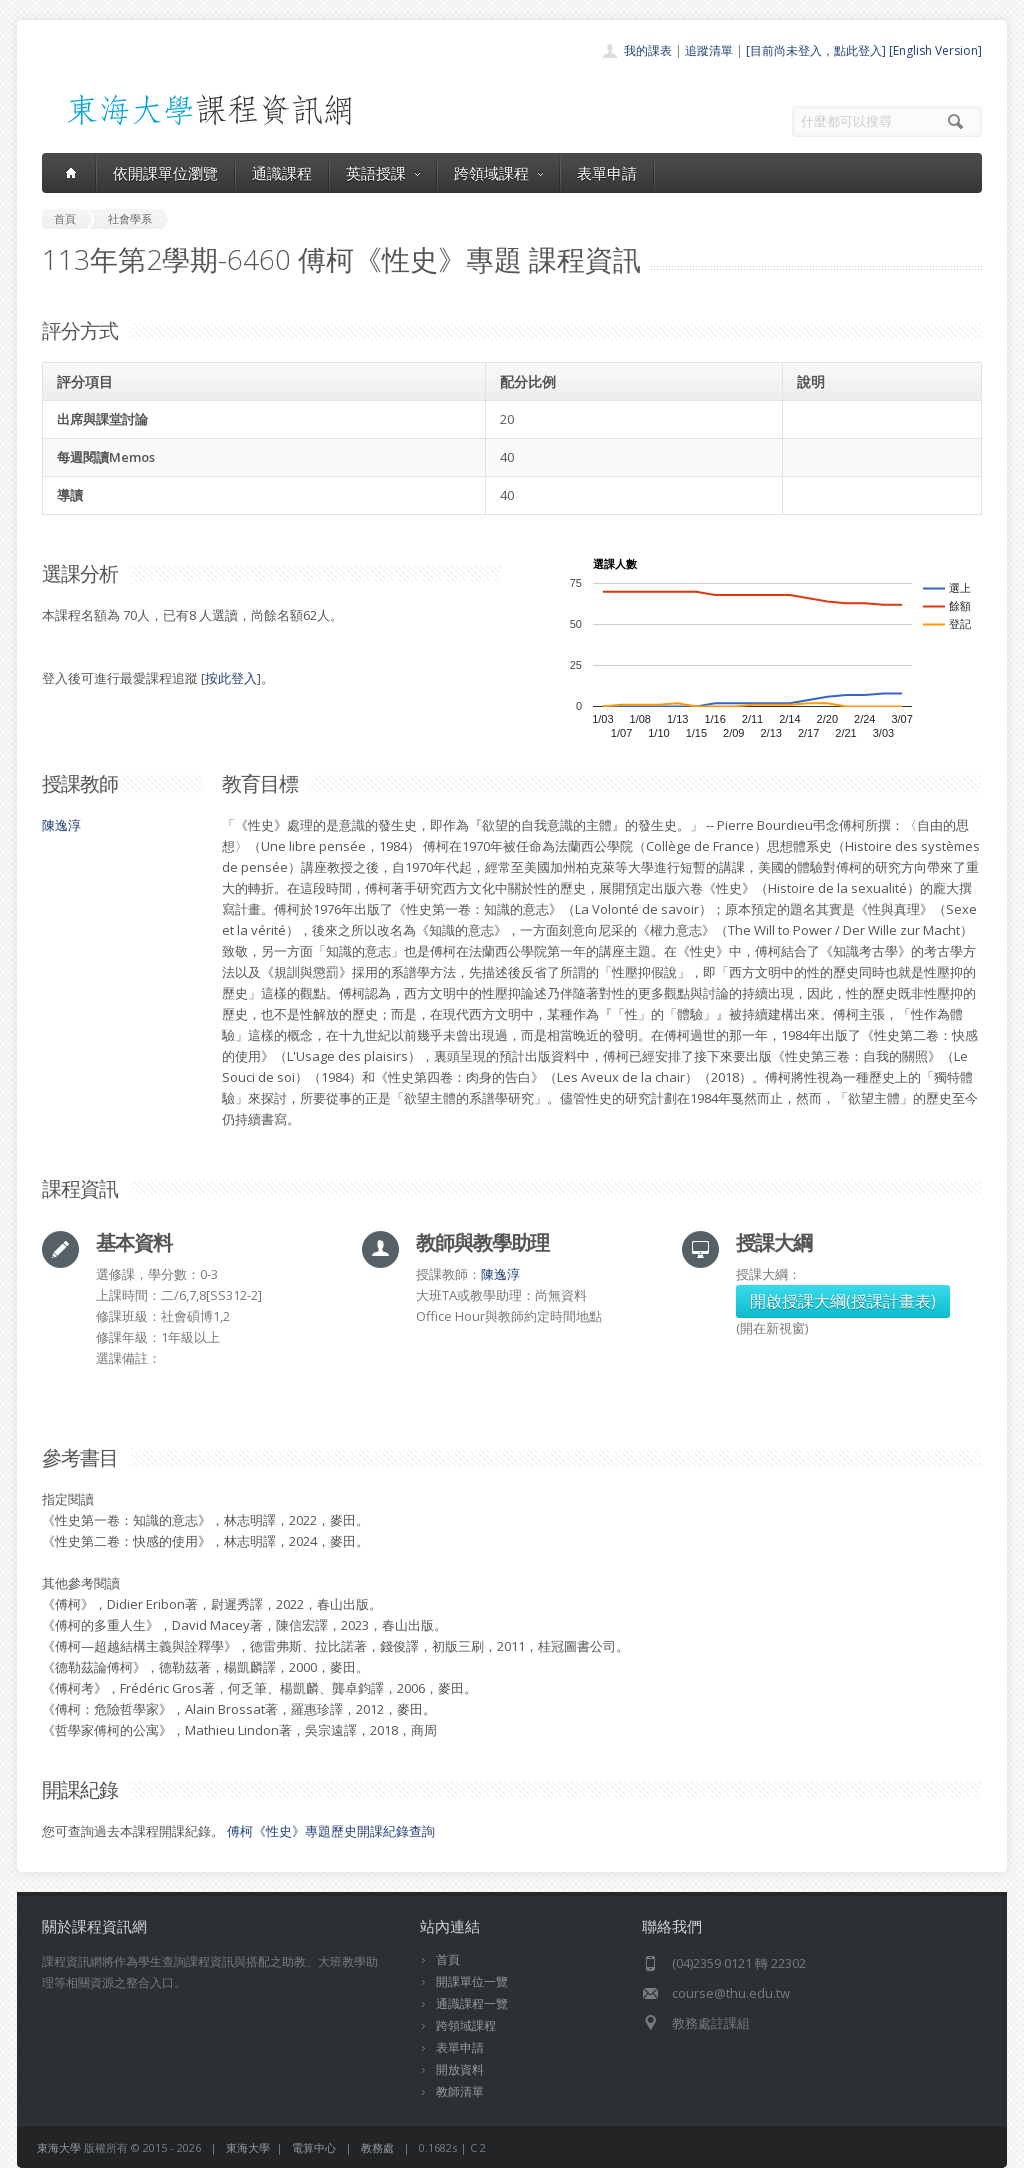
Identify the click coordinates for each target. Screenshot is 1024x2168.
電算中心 (314, 2147)
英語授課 (383, 173)
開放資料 (460, 2069)
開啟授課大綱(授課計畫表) (843, 1301)
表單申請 (607, 173)
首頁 (448, 1959)
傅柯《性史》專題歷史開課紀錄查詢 (331, 1831)
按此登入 (231, 678)
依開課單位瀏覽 (165, 173)
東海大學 (59, 2147)
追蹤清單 (709, 50)
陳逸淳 (61, 825)
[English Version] (935, 50)
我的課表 (648, 50)
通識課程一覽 (472, 2003)
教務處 (377, 2147)
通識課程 (282, 173)
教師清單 (460, 2091)
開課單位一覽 (472, 1981)
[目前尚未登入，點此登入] (816, 50)
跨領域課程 (498, 173)
